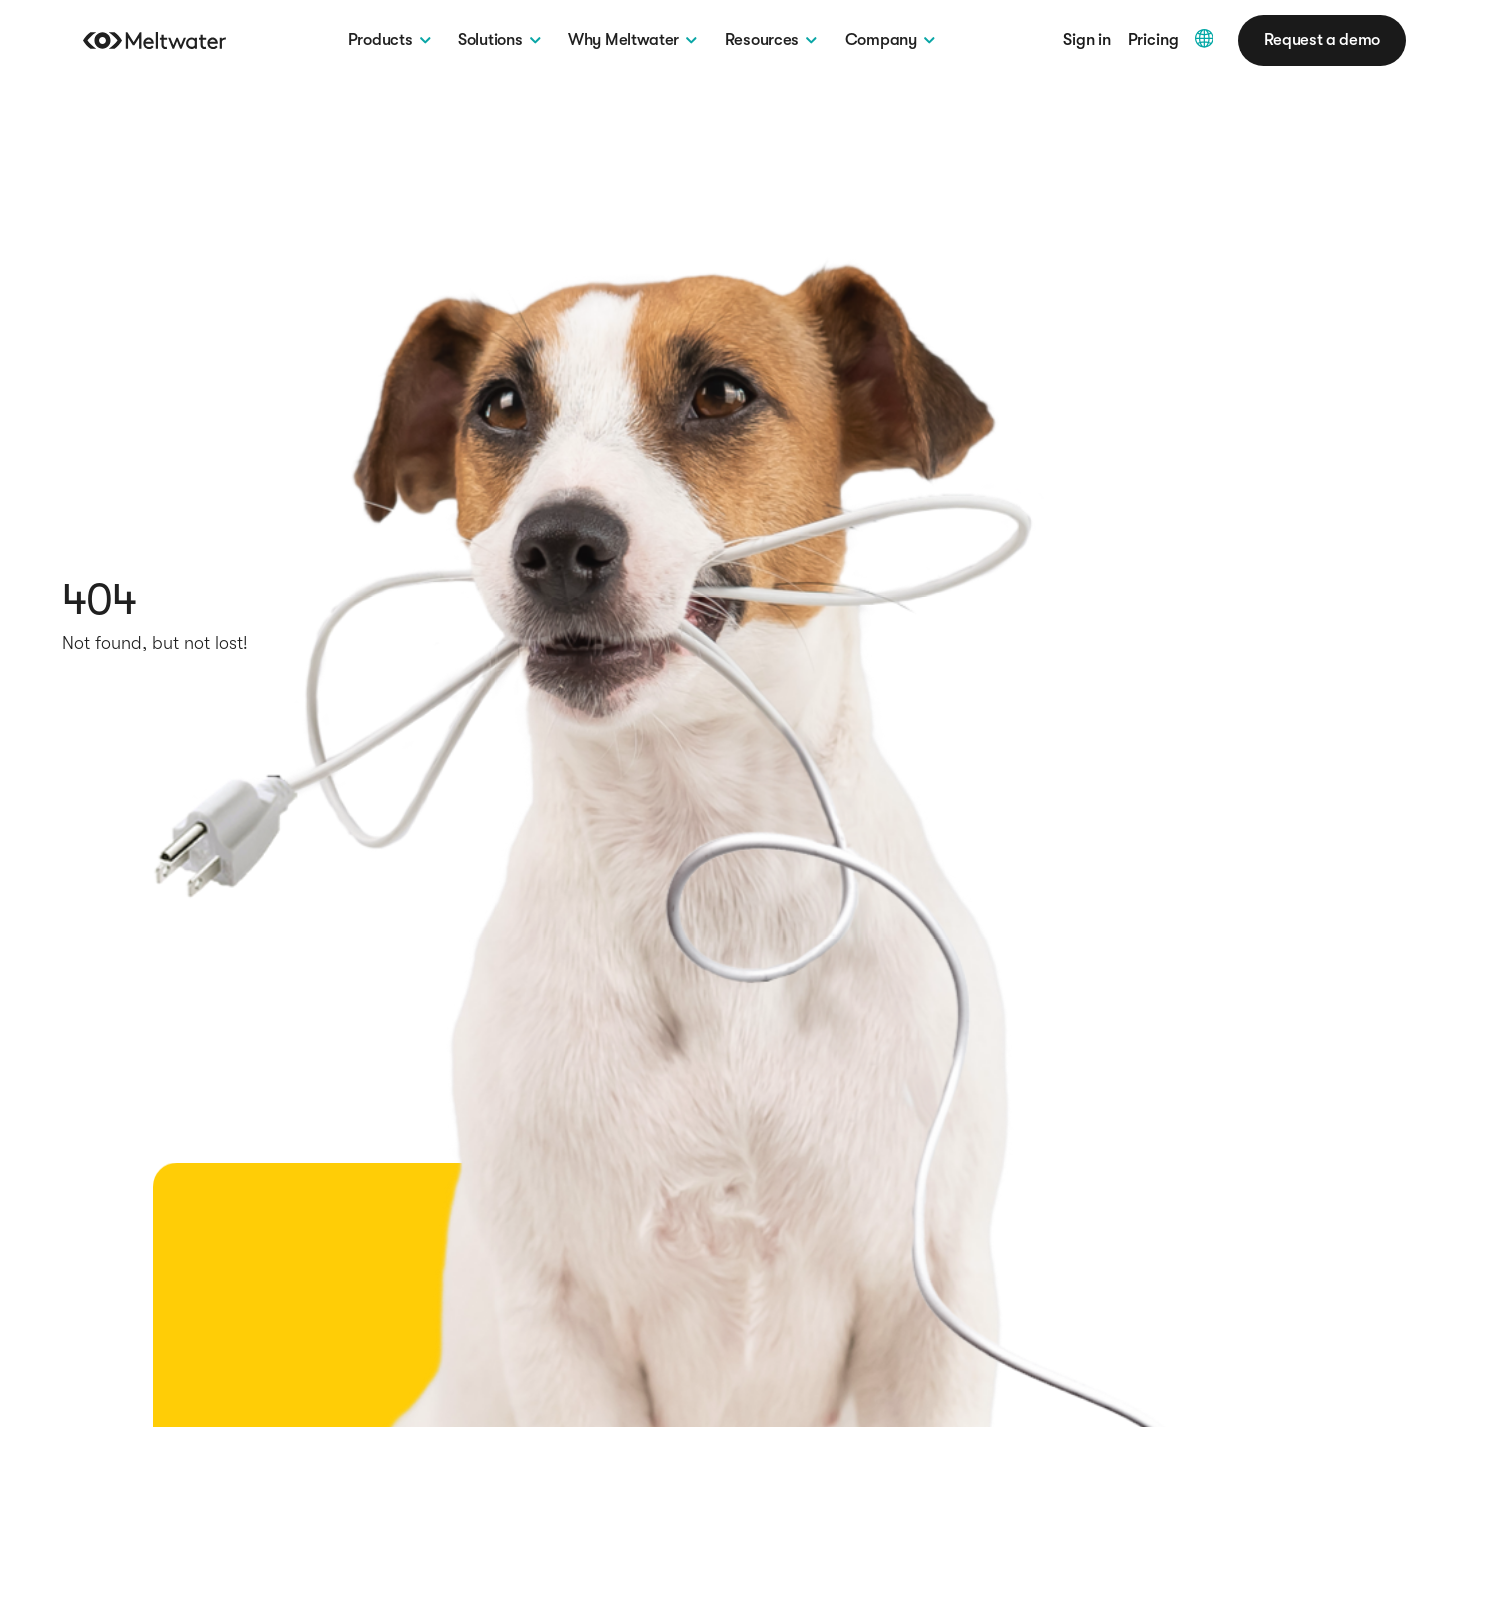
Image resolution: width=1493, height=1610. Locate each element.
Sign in (1087, 40)
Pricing (1153, 40)
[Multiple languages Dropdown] (1204, 38)
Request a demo (1322, 39)
